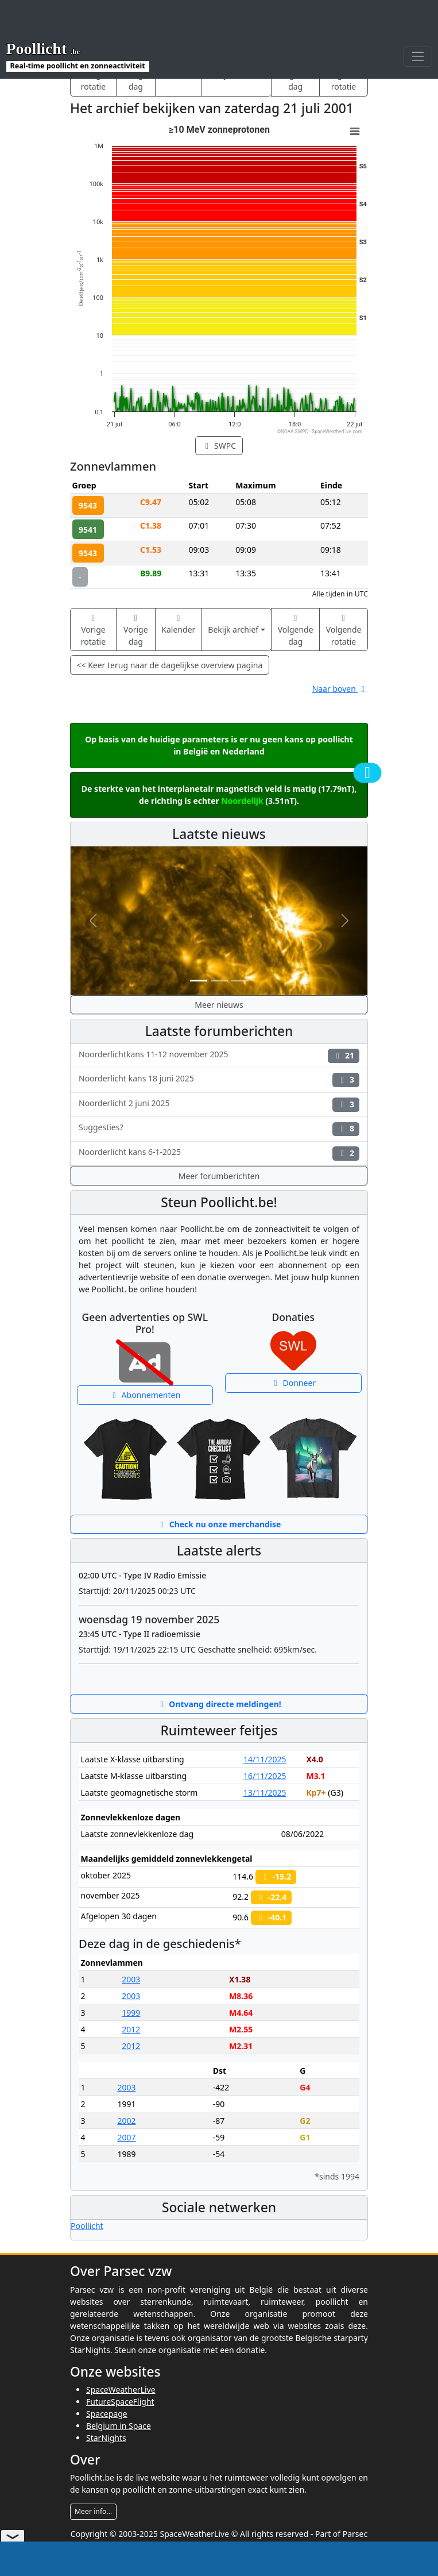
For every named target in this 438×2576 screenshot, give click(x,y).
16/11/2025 (264, 1775)
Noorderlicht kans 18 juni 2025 (219, 1080)
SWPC (219, 445)
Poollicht (87, 2225)
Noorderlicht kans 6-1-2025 (219, 1153)
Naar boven (340, 688)
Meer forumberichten (219, 1175)
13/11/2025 (264, 1792)
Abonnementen (144, 1394)
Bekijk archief (233, 629)
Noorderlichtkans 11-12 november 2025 (219, 1056)
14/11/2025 (264, 1759)
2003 (131, 1979)
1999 (131, 2012)
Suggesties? (219, 1129)
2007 (126, 2137)
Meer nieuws (219, 1004)
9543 (88, 505)
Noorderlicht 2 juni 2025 (219, 1105)
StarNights (106, 2437)
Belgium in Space (118, 2425)
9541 (88, 529)
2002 (126, 2120)
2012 (131, 2029)
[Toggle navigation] (418, 57)
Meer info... (93, 2511)
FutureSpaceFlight (120, 2401)
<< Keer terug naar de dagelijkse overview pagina (170, 665)
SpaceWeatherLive (121, 2389)
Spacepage (106, 2413)
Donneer (293, 1382)
